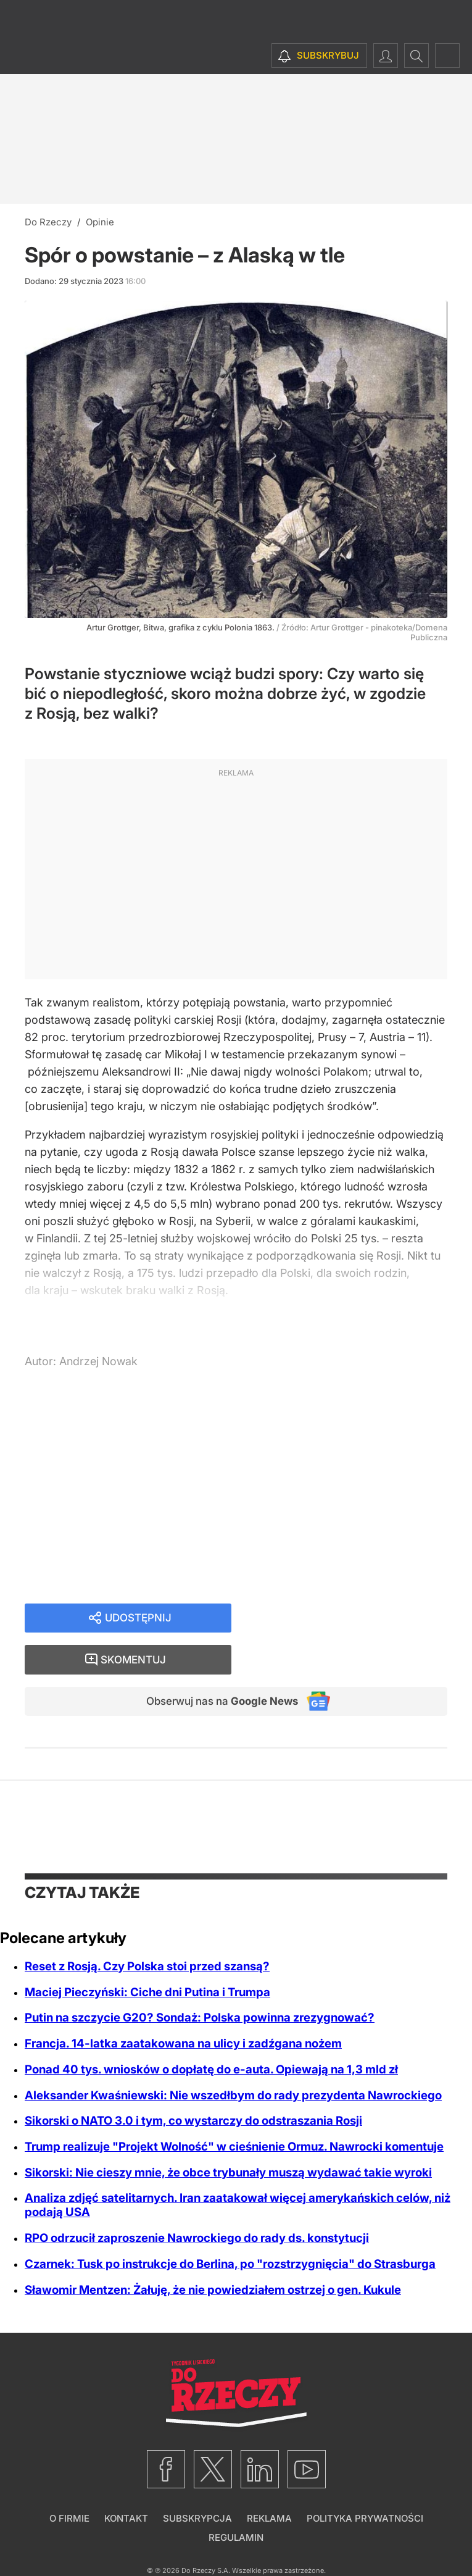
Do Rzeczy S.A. (205, 2532)
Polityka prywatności (365, 2480)
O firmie (69, 2480)
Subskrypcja (197, 2480)
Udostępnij (137, 1618)
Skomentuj (355, 1618)
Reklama (269, 2480)
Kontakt (126, 2480)
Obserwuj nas (216, 1661)
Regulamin (236, 2499)
